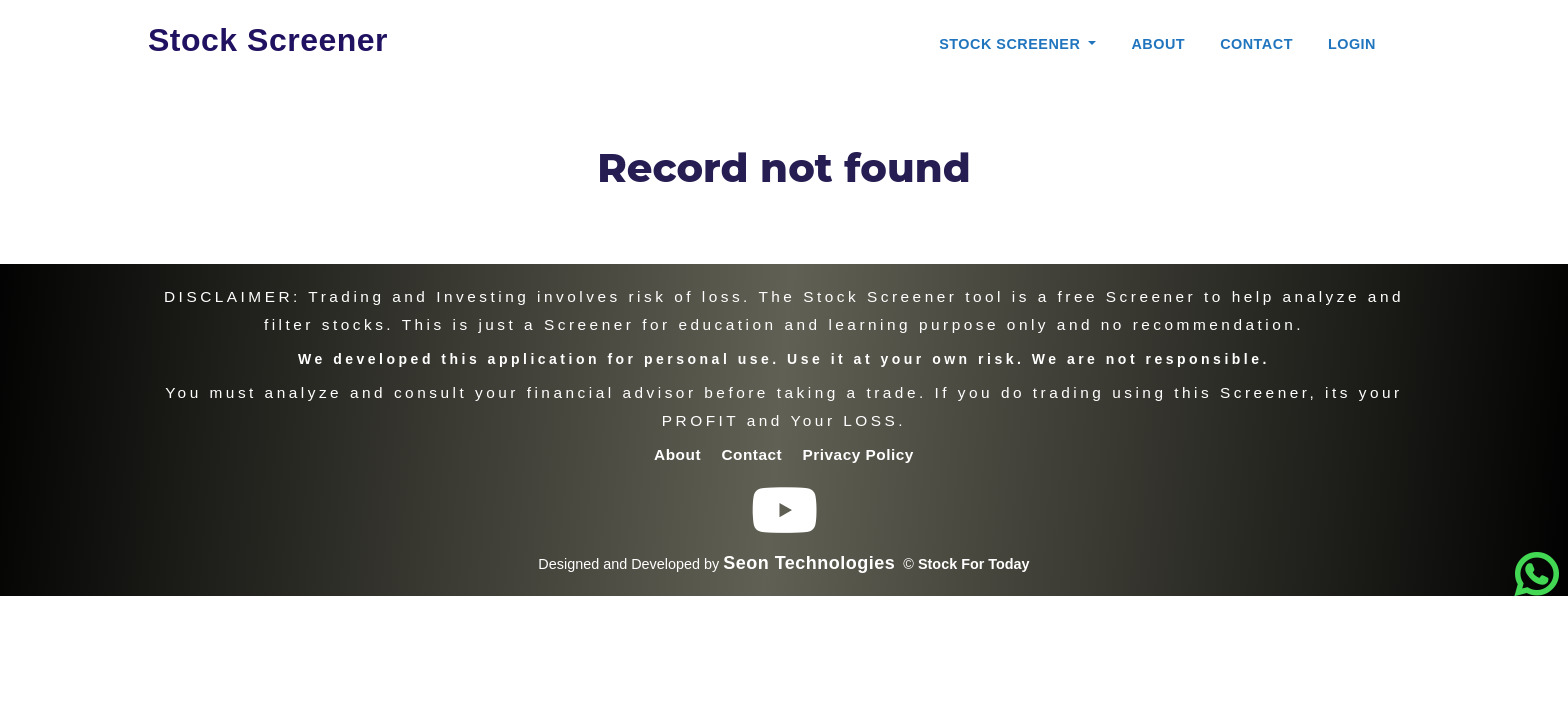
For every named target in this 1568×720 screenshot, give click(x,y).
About (1158, 44)
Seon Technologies (809, 563)
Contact (1256, 44)
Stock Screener (268, 40)
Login (1352, 44)
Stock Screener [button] (1012, 44)
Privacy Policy (858, 454)
